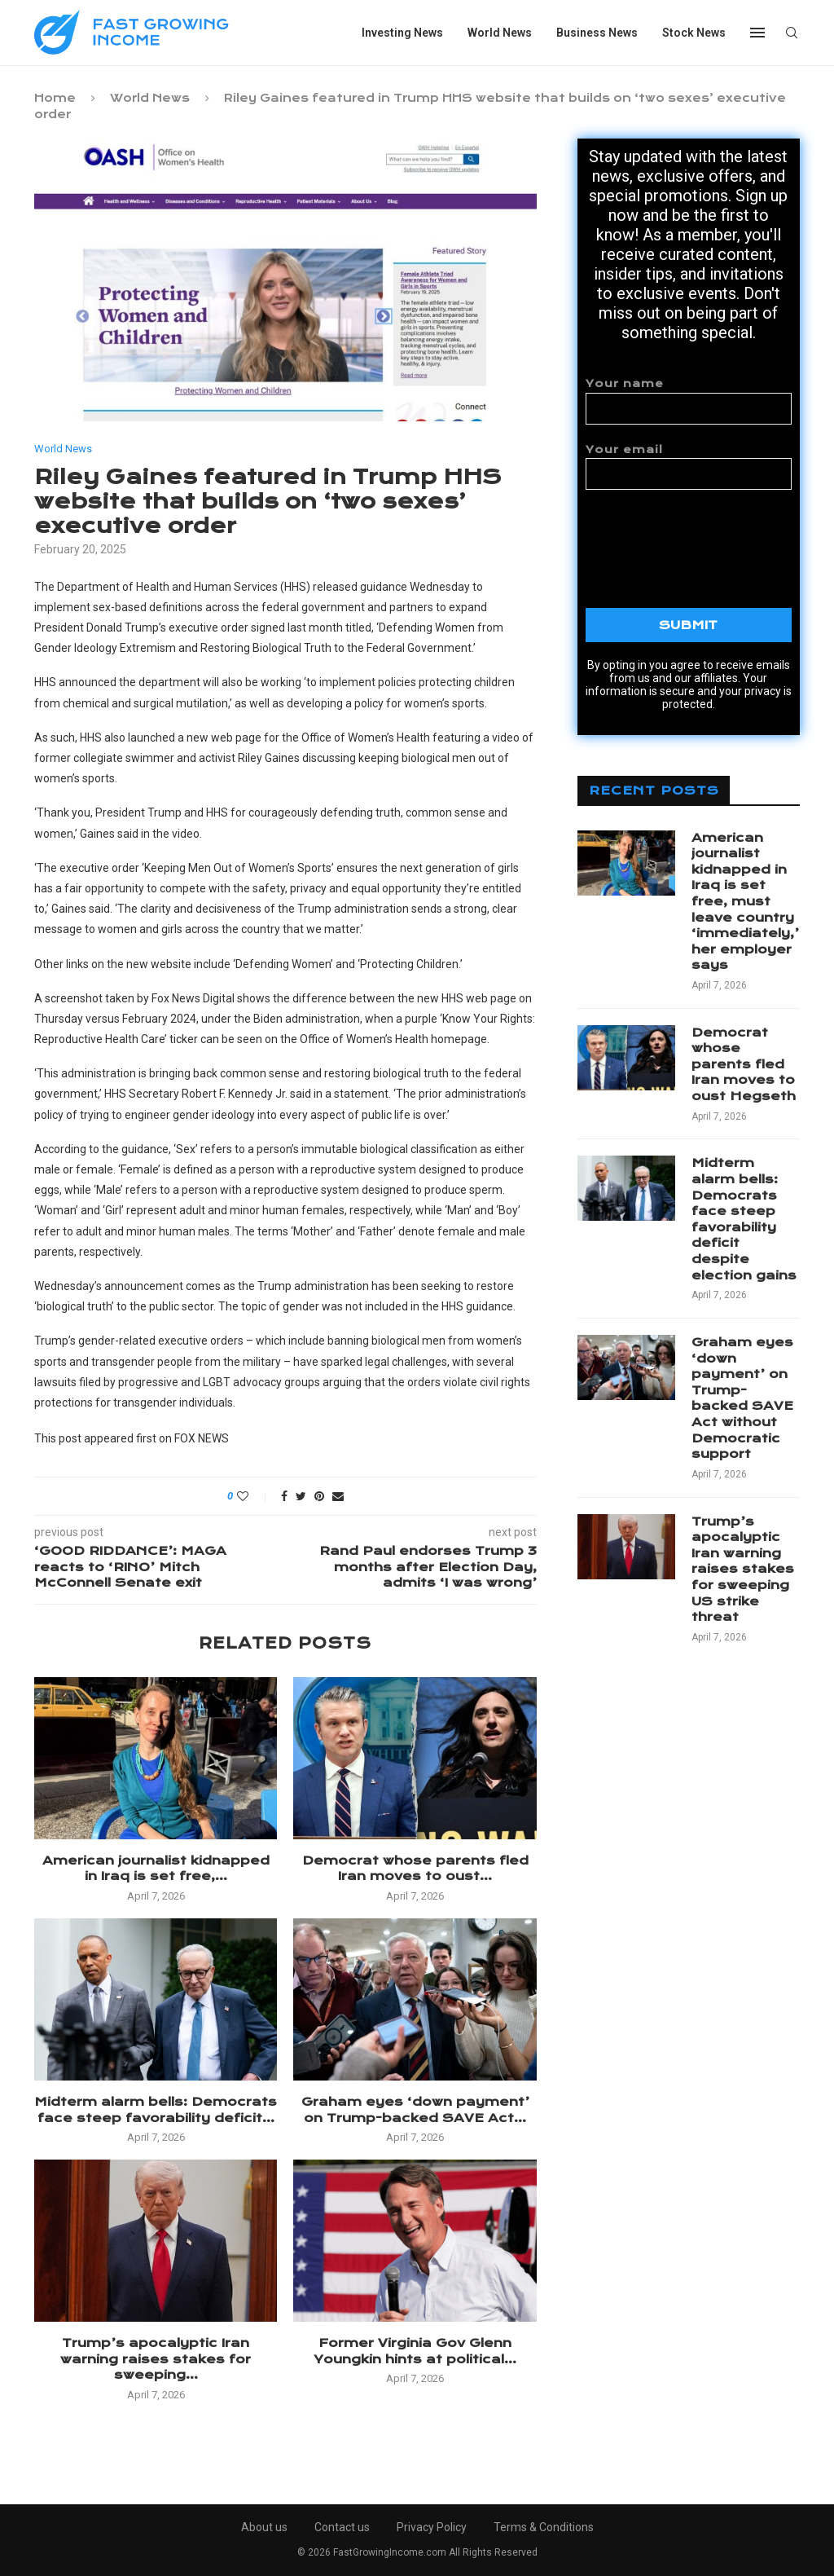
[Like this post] (253, 1496)
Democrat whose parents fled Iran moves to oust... (415, 1868)
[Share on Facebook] (284, 1496)
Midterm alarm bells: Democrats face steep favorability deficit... (155, 2109)
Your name (689, 401)
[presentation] (709, 538)
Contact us (342, 2527)
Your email (689, 467)
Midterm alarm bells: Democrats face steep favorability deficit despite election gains (744, 1219)
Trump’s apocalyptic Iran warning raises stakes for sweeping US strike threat (742, 1569)
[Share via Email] (338, 1496)
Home (55, 97)
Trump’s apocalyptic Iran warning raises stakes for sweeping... (155, 2359)
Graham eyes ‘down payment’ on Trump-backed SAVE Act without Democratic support (742, 1398)
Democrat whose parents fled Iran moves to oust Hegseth (743, 1064)
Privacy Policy (432, 2527)
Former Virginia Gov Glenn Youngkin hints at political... (415, 2351)
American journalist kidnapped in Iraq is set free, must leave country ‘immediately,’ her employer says (745, 901)
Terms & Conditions (544, 2527)
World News (499, 32)
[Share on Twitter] (301, 1496)
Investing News (402, 32)
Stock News (694, 32)
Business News (597, 32)
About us (264, 2527)
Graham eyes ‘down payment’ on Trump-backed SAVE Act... (415, 2109)
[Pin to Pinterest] (319, 1496)
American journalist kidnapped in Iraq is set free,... (156, 1868)
